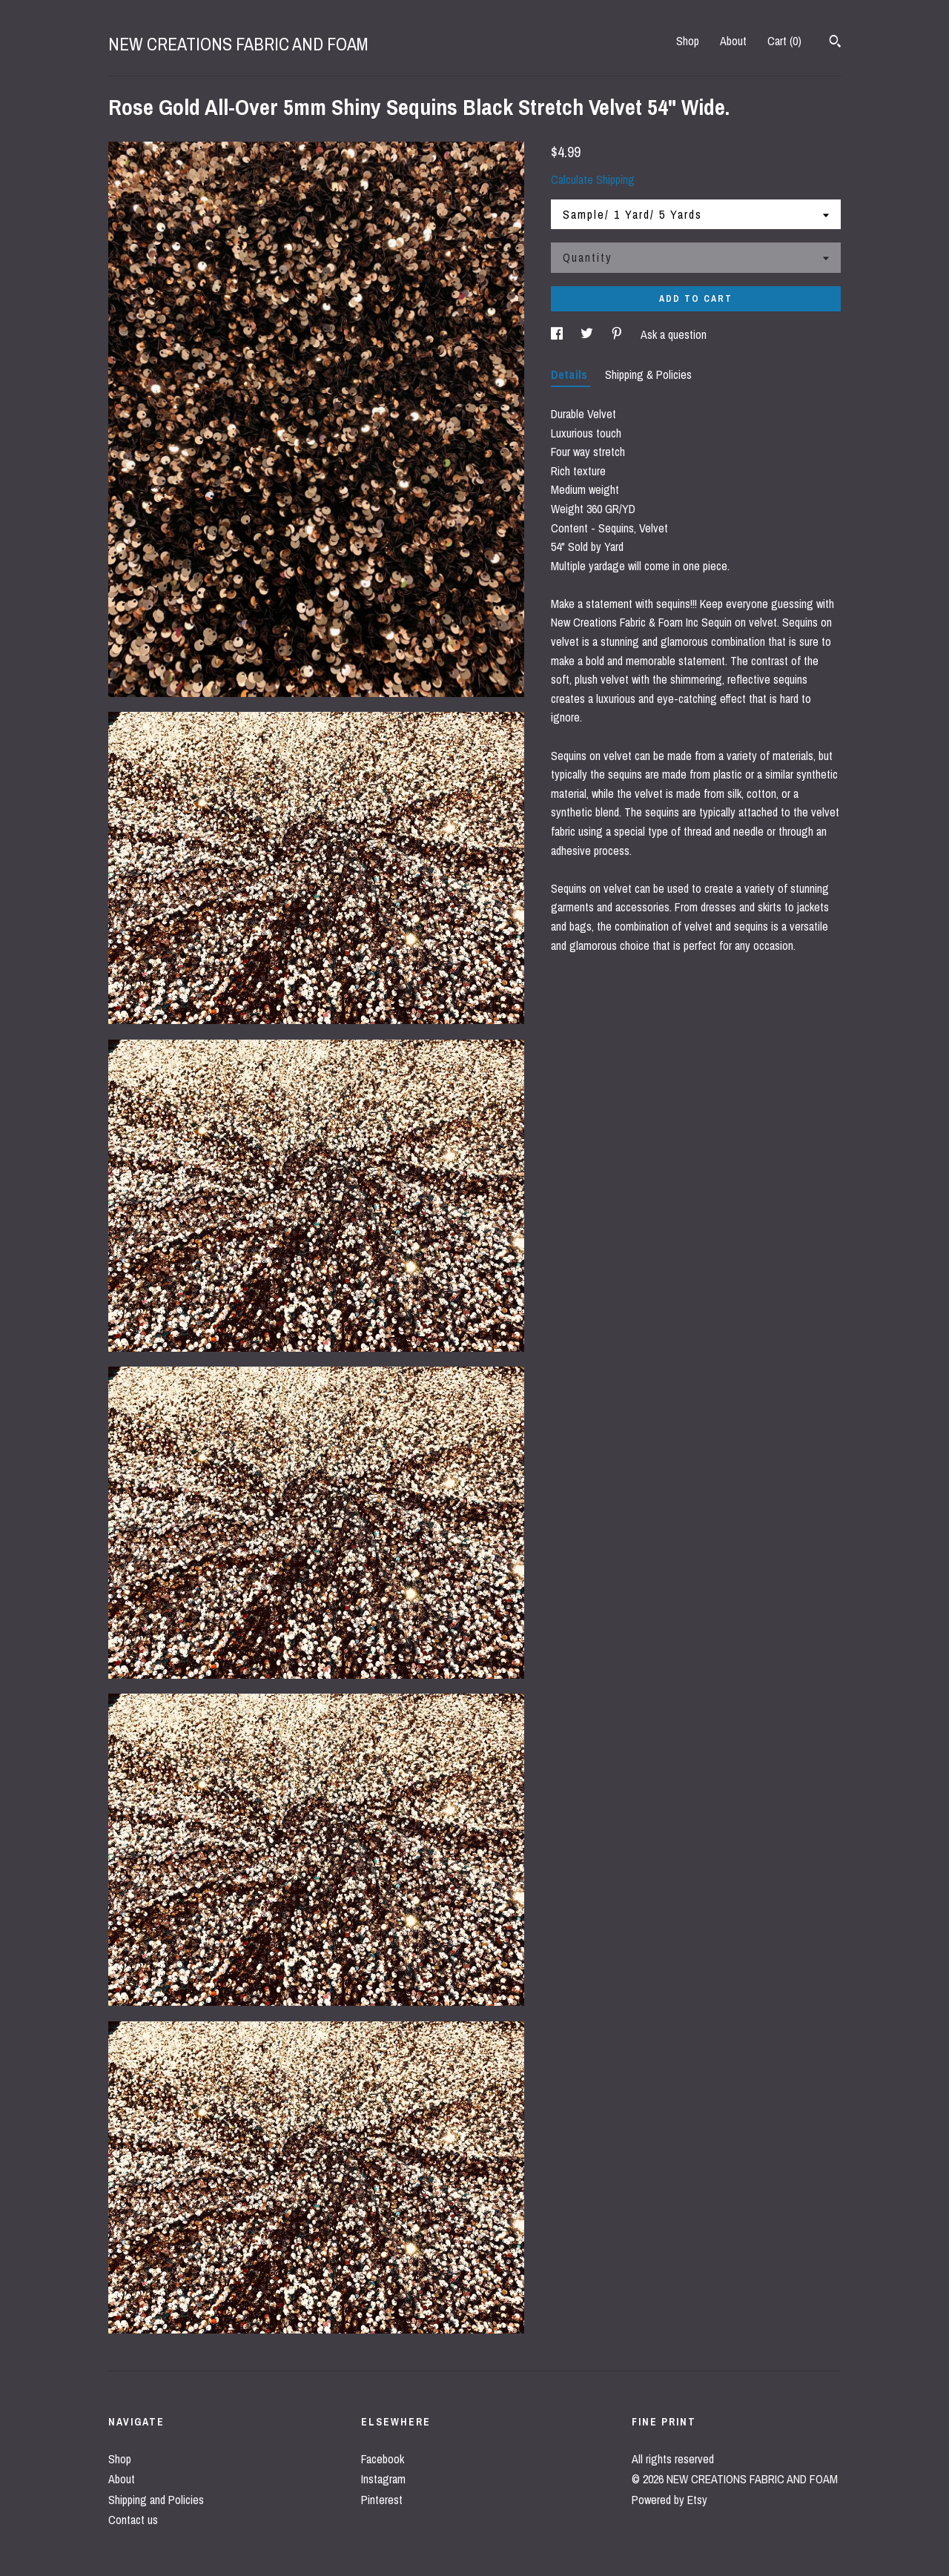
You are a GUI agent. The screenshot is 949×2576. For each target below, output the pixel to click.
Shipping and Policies (156, 2499)
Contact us (133, 2519)
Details (570, 374)
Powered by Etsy (669, 2499)
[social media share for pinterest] (618, 334)
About (733, 41)
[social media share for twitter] (588, 334)
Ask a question (674, 334)
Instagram (383, 2479)
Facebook (382, 2459)
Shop (687, 41)
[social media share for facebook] (558, 334)
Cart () (784, 41)
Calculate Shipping (593, 179)
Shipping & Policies (648, 374)
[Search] (835, 43)
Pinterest (382, 2499)
